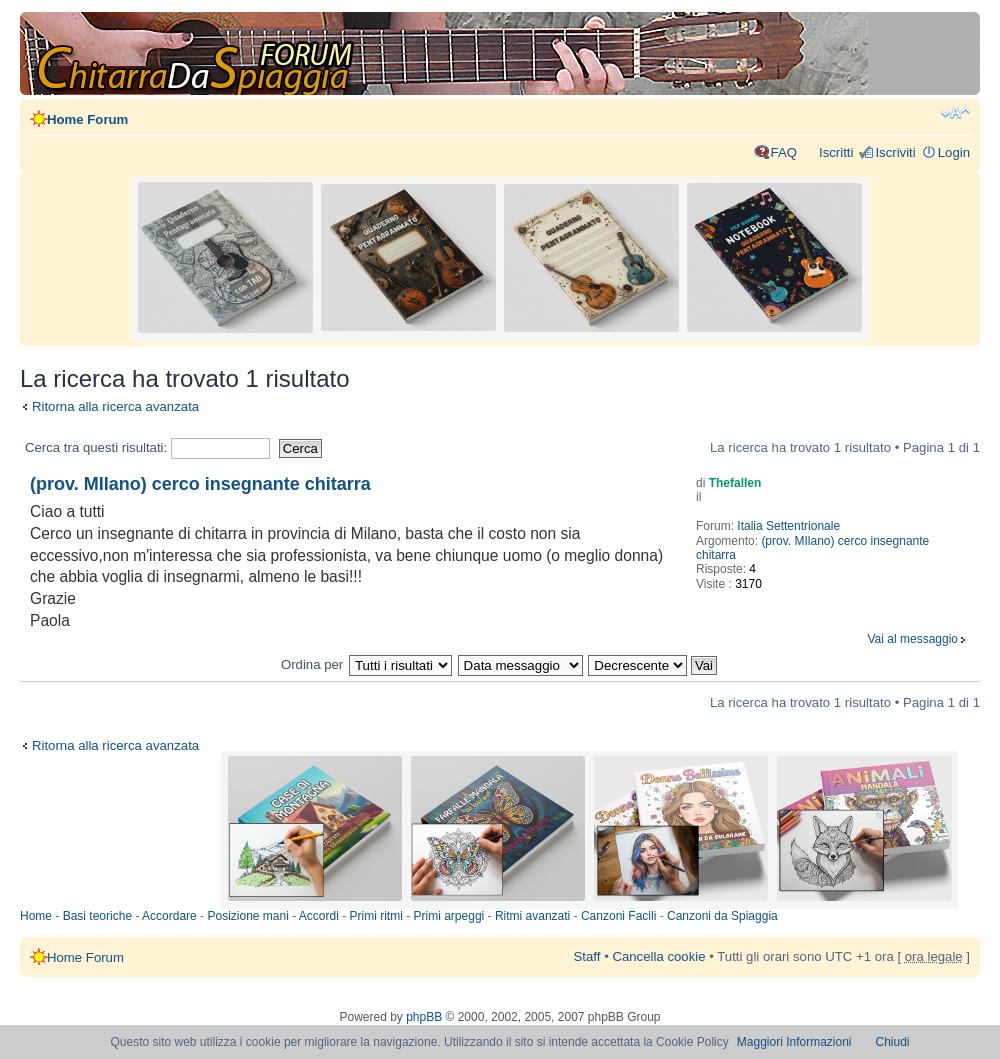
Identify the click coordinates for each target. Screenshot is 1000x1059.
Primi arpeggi (449, 916)
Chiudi (893, 1042)
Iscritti (836, 152)
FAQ (784, 152)
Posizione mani (247, 916)
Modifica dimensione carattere (955, 113)
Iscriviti (895, 152)
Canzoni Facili (618, 916)
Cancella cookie (658, 956)
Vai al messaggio (913, 639)
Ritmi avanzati (532, 916)
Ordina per (312, 664)
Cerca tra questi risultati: (147, 447)
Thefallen (735, 483)
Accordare (169, 916)
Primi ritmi (376, 916)
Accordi (319, 916)
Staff (587, 956)
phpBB (424, 1017)
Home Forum (87, 119)
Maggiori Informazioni (794, 1042)
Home (36, 916)
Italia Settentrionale (788, 526)
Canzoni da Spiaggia (722, 916)
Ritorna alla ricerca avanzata (115, 406)
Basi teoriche (97, 916)
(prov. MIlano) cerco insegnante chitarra (200, 484)
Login (954, 152)
